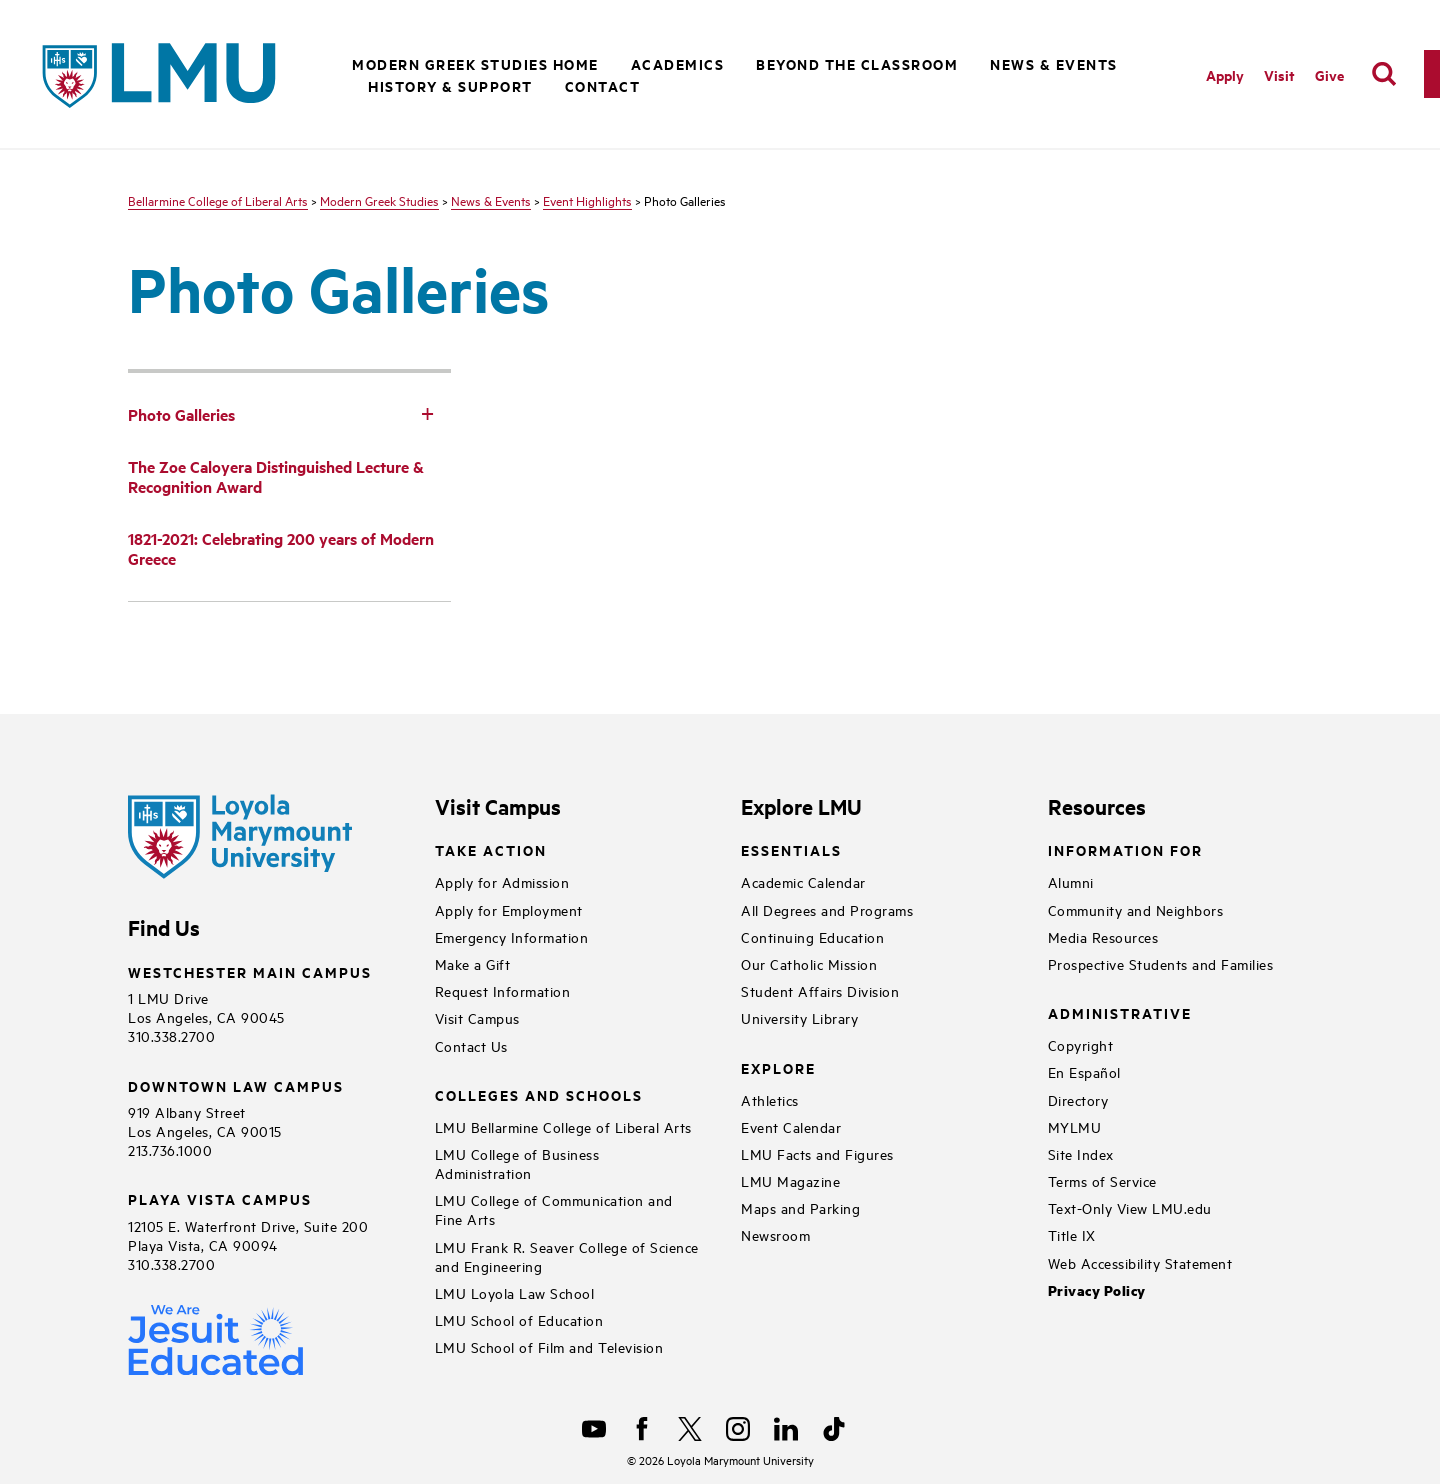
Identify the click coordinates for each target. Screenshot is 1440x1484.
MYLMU (1075, 1126)
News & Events (491, 200)
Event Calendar (791, 1126)
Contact (603, 85)
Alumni (1071, 881)
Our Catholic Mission (809, 963)
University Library (799, 1017)
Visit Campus (477, 1017)
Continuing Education (812, 936)
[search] (1384, 74)
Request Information (503, 990)
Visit (1279, 74)
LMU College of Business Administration (517, 1163)
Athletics (770, 1099)
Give (1329, 74)
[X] (690, 1429)
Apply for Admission (502, 881)
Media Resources (1103, 936)
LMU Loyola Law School (515, 1292)
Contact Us (471, 1045)
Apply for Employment (509, 909)
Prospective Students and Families (1161, 963)
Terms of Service (1102, 1180)
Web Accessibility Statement (1140, 1262)
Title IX (1072, 1234)
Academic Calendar (803, 881)
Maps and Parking (800, 1207)
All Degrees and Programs (827, 909)
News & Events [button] (1054, 63)
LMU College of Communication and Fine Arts (554, 1209)
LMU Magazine (790, 1180)
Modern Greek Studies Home (475, 63)
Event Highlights (587, 200)
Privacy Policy (1097, 1290)
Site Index (1081, 1153)
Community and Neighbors (1136, 909)
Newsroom (775, 1234)
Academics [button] (678, 63)
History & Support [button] (450, 85)
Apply (1225, 74)
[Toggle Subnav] (427, 413)
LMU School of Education (519, 1319)
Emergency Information (512, 936)
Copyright (1081, 1044)
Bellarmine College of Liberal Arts (218, 200)
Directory (1078, 1099)
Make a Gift (473, 963)
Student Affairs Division (820, 990)
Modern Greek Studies (379, 200)
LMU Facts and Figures (817, 1153)
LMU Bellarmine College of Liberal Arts (563, 1126)
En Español (1084, 1071)
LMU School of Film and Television (549, 1346)
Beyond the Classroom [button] (857, 63)
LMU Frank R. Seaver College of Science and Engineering (567, 1256)
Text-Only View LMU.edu (1130, 1207)
